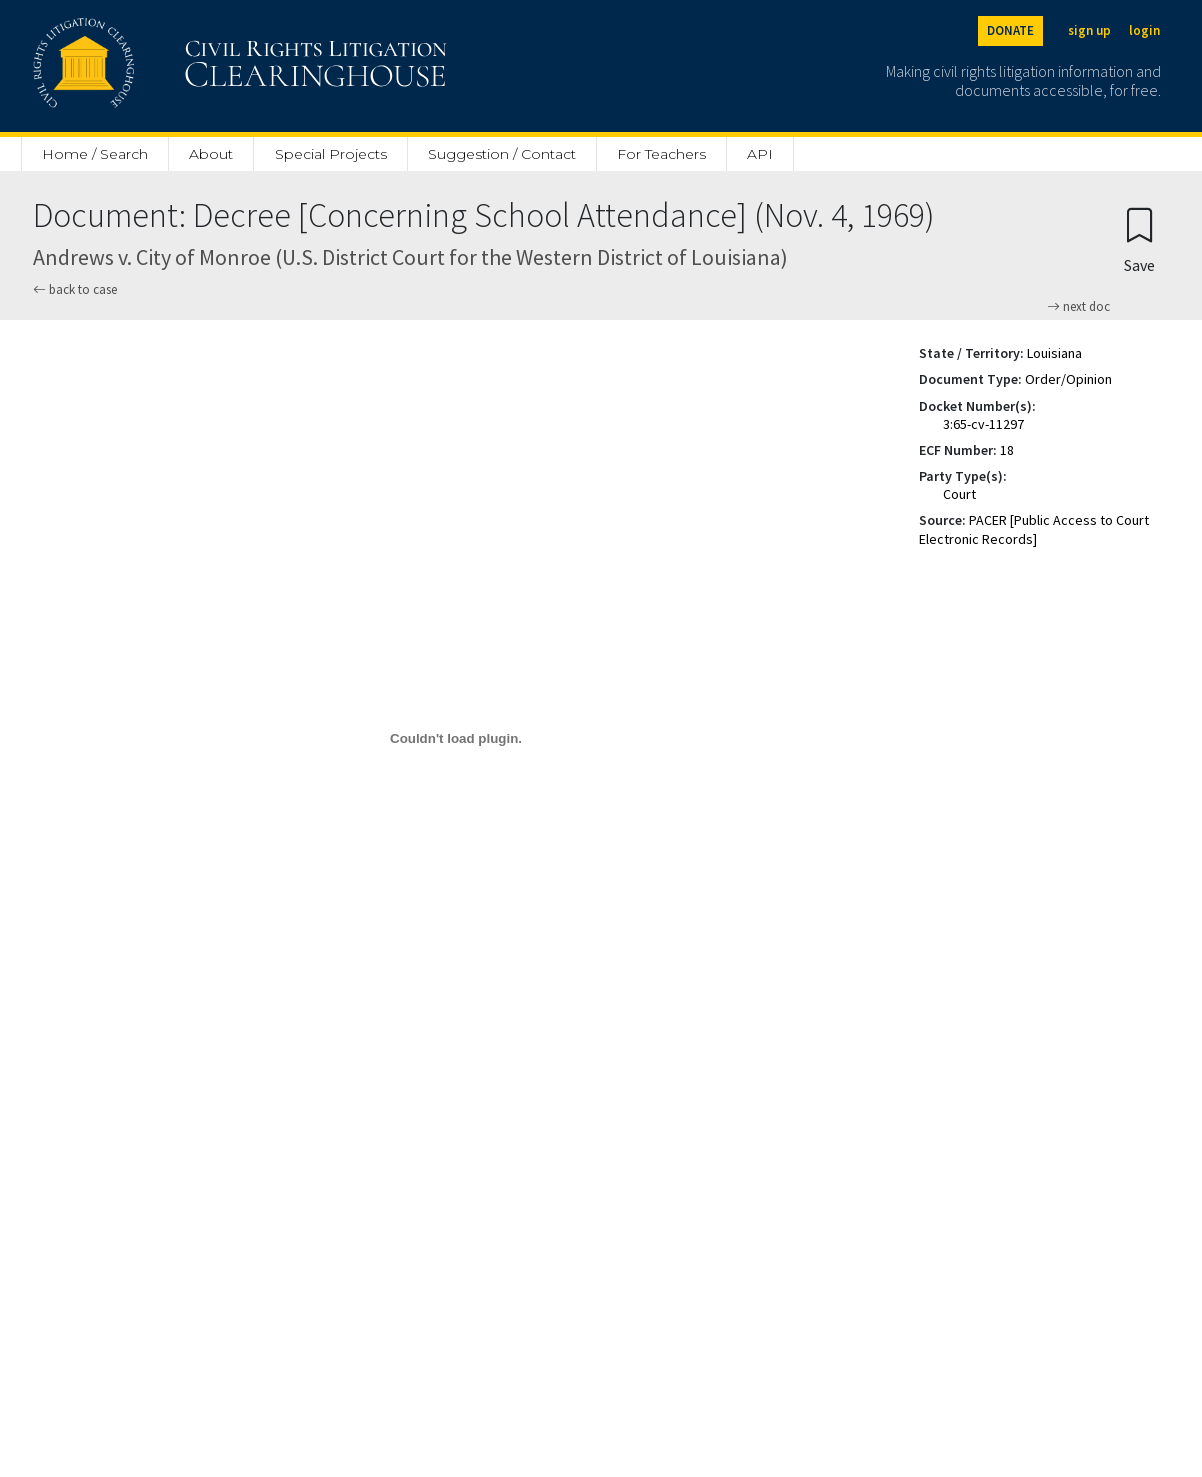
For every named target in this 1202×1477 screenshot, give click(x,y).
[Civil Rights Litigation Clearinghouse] (183, 66)
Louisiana (1054, 353)
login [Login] (1144, 30)
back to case (75, 289)
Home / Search (95, 154)
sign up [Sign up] (1089, 30)
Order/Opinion (1068, 379)
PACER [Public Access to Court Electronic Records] (1034, 529)
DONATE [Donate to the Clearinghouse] (1010, 30)
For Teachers (661, 154)
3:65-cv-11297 (983, 424)
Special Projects (331, 154)
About (211, 154)
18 (1007, 450)
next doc (1078, 307)
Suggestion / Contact (502, 154)
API (760, 154)
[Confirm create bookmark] (1139, 239)
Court (959, 494)
